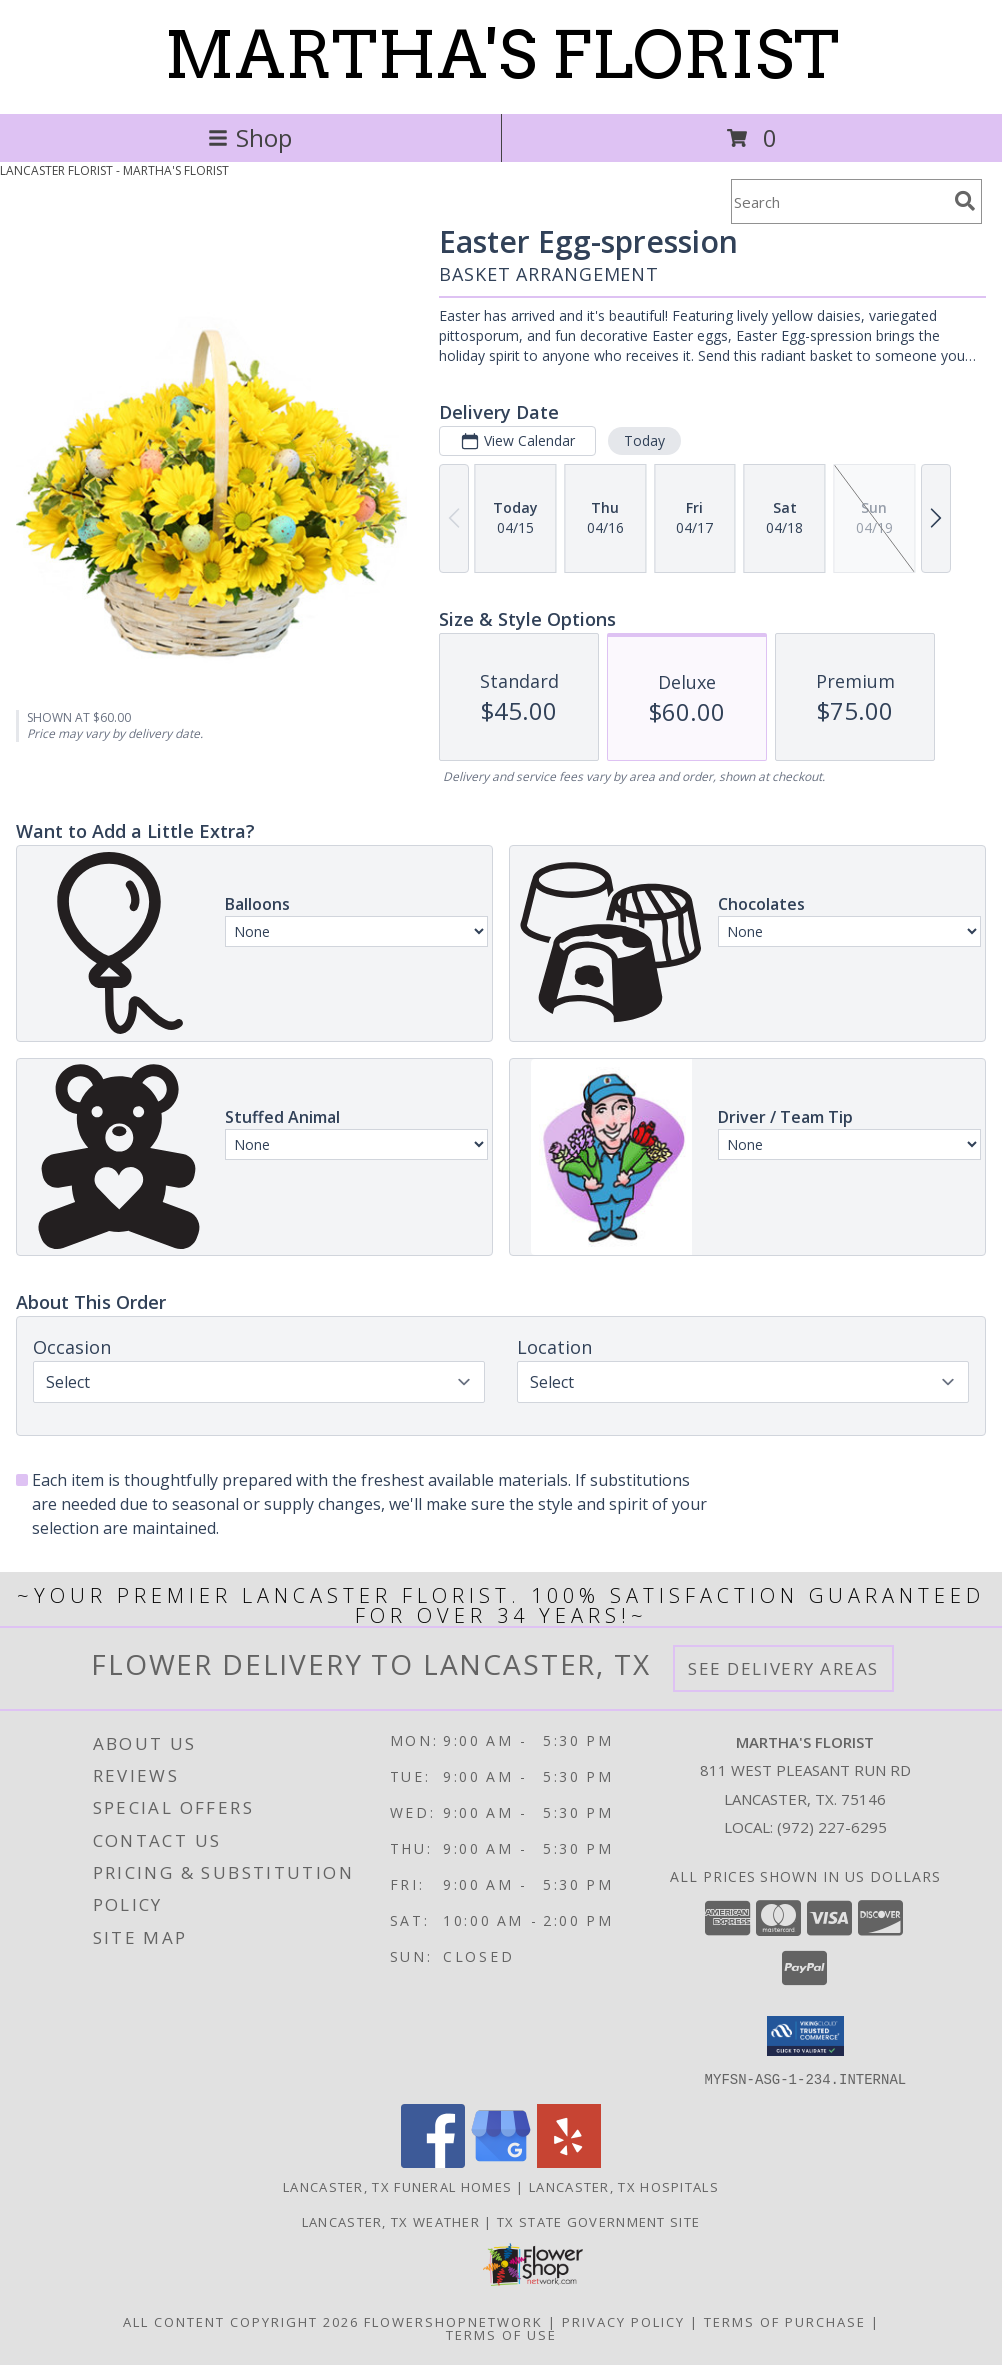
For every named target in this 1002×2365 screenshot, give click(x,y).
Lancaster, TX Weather (391, 2221)
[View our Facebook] (433, 2161)
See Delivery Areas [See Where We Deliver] (783, 1668)
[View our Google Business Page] (501, 2161)
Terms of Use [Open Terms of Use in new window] (501, 2334)
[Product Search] (839, 201)
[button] (805, 2036)
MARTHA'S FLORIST (501, 55)
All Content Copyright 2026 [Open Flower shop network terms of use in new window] (241, 2321)
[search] (965, 201)
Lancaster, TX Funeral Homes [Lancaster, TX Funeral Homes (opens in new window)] (397, 2186)
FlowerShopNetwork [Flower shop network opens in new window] (453, 2321)
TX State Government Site (598, 2221)
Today (644, 440)
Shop (250, 137)
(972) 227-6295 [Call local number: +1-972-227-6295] (832, 1827)
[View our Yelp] (569, 2161)
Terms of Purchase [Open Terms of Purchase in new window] (785, 2321)
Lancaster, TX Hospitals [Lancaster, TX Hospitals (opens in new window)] (624, 2186)
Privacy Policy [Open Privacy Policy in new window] (623, 2321)
